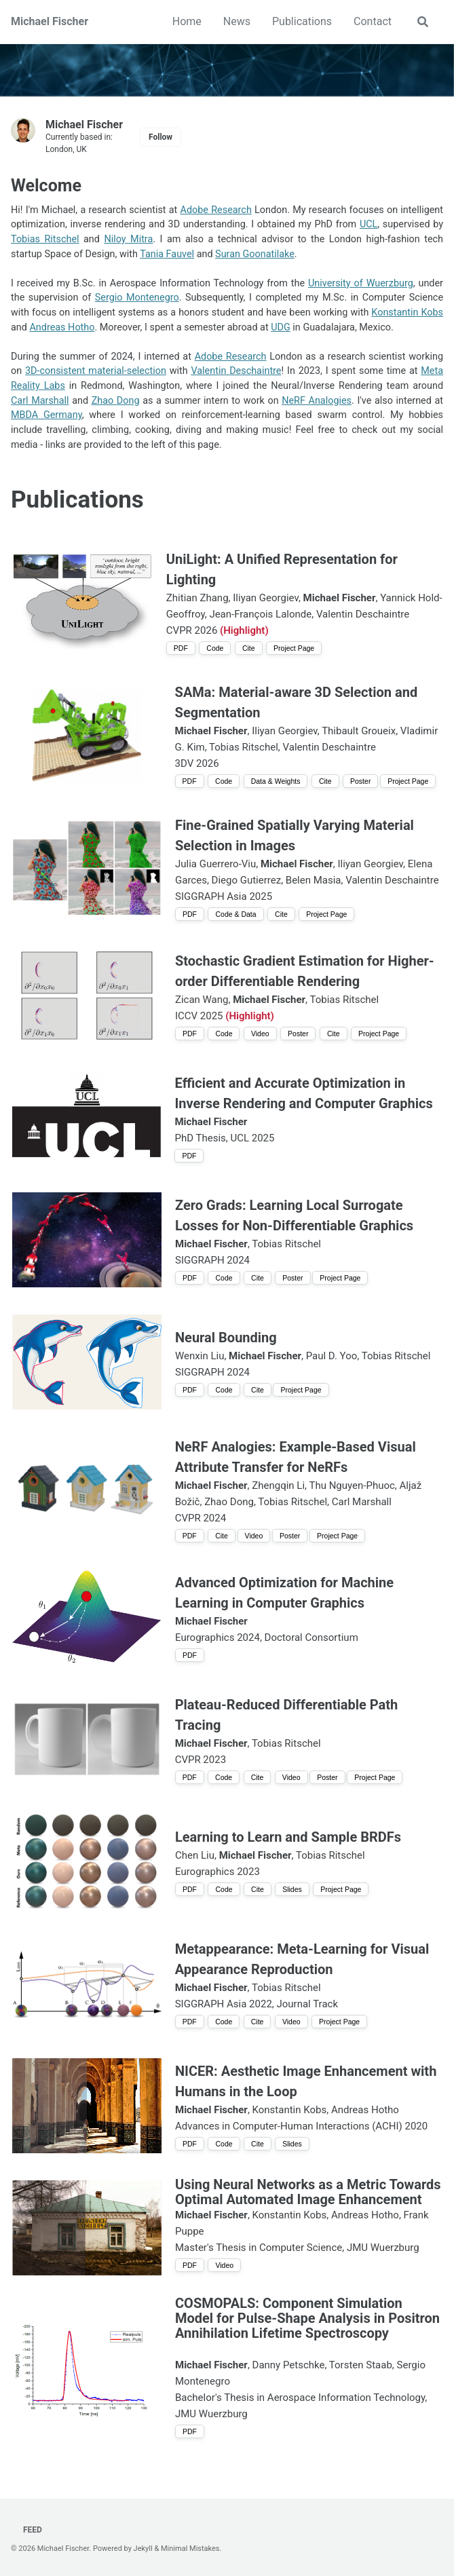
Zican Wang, (203, 999)
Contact (373, 21)
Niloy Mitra (128, 239)
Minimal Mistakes (190, 2548)
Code (214, 648)
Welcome (46, 185)
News (236, 21)
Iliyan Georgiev (266, 598)
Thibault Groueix (359, 731)
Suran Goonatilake (255, 254)
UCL (368, 224)
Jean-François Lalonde (260, 614)
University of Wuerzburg (360, 283)
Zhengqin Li (278, 1485)
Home (187, 21)
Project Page (293, 648)
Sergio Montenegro (137, 297)
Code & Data (235, 914)
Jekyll (143, 2548)
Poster (360, 781)
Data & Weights (276, 781)
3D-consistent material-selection (95, 371)
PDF (181, 648)
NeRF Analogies (317, 400)
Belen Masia (313, 880)
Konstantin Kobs (407, 312)
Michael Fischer (49, 21)
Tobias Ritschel (45, 239)
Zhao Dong (116, 400)
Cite (248, 648)
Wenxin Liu (199, 1356)
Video (260, 1033)
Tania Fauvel (167, 254)
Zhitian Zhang (197, 598)
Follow (160, 137)
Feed (31, 2530)
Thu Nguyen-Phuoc (351, 1485)
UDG (280, 327)
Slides (292, 1889)
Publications (302, 21)
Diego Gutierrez (247, 880)
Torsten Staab (360, 2365)
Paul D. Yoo (332, 1356)
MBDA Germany (46, 415)
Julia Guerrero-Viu (215, 864)
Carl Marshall (40, 400)
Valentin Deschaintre (236, 371)
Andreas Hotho (61, 327)
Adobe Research (216, 210)
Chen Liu (194, 1855)
